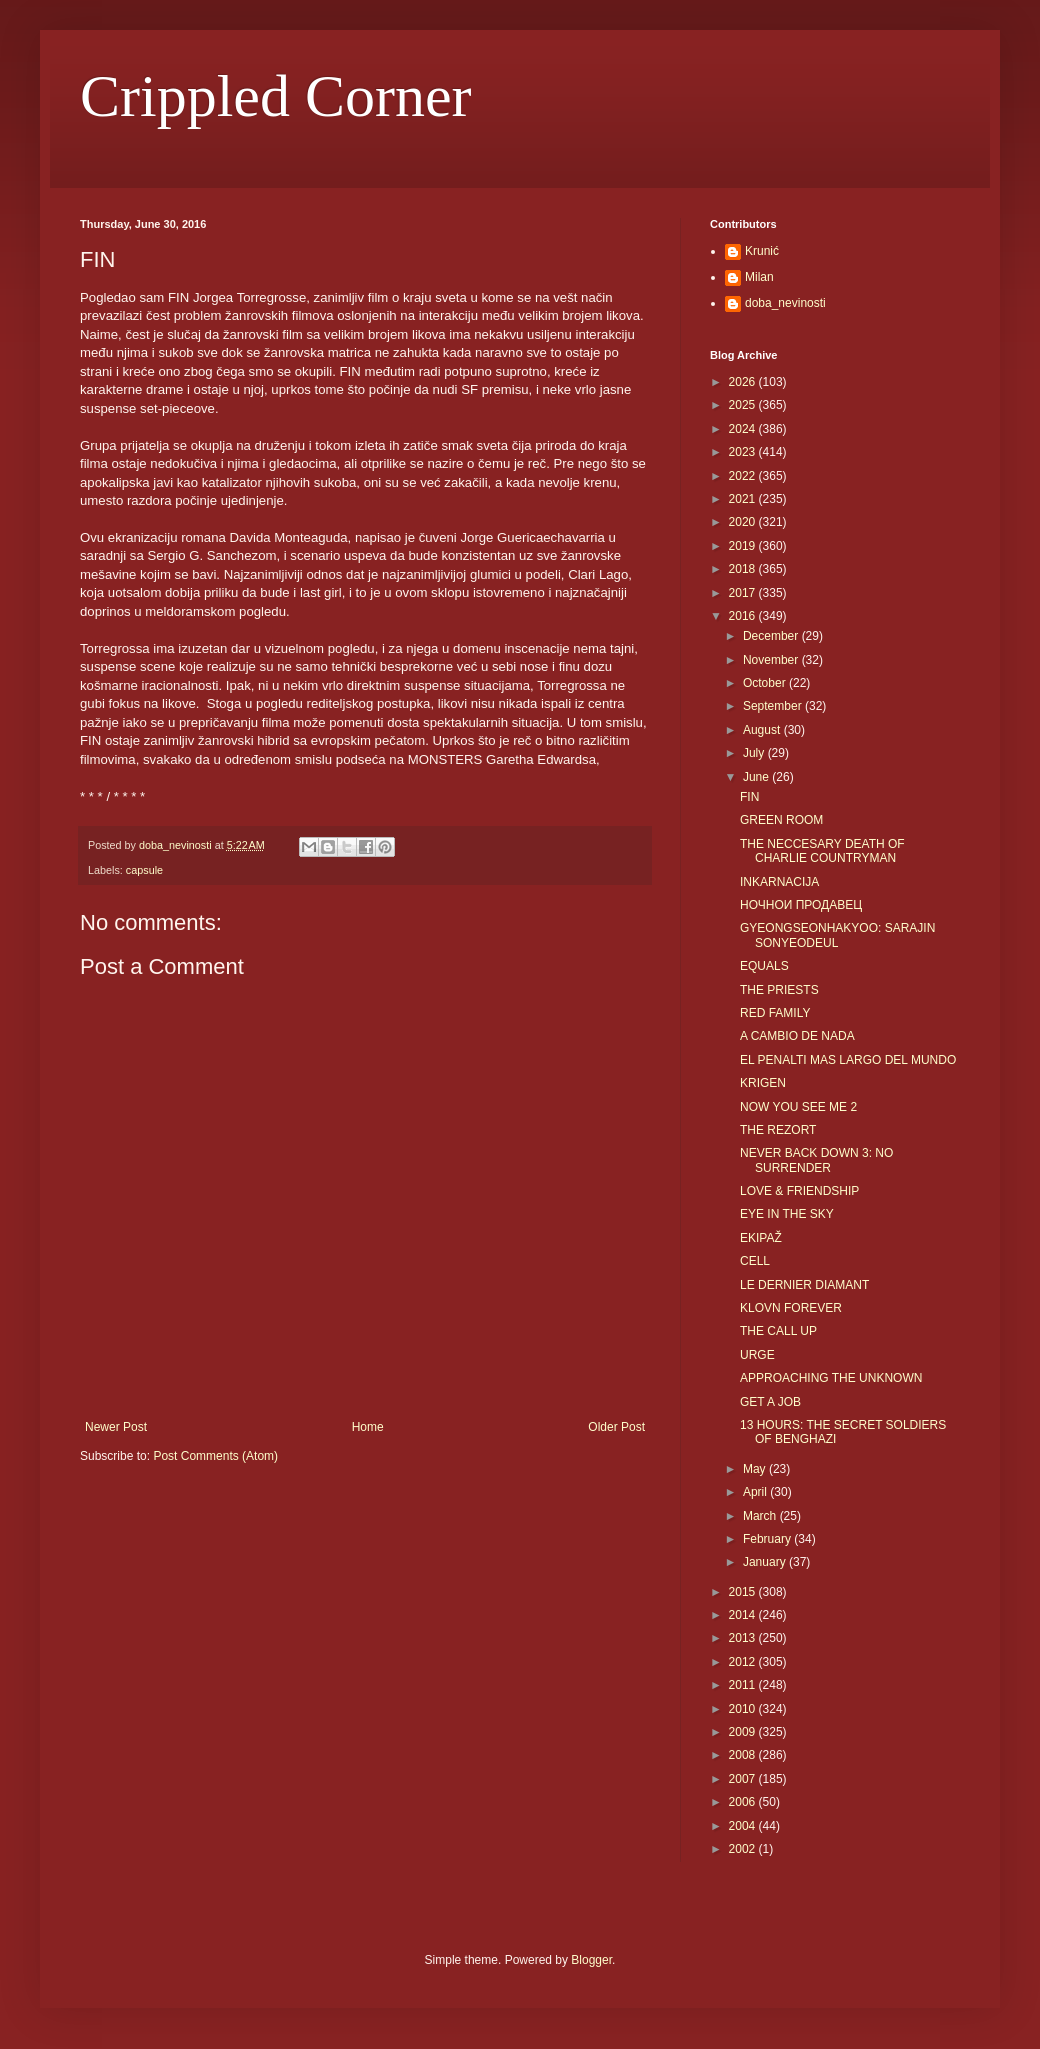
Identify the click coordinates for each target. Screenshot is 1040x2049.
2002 (744, 1849)
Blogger (591, 1960)
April (756, 1492)
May (756, 1469)
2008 (744, 1755)
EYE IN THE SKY (787, 1214)
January (766, 1562)
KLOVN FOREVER (791, 1308)
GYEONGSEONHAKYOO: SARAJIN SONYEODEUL (837, 935)
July (755, 753)
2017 (744, 593)
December (772, 636)
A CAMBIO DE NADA (797, 1036)
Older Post (616, 1427)
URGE (757, 1355)
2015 (744, 1592)
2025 (744, 405)
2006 (744, 1802)
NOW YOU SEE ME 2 (798, 1107)
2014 (744, 1615)
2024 (744, 429)
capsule (144, 870)
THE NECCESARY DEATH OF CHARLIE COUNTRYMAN (822, 851)
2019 (744, 546)
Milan (759, 277)
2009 (744, 1732)
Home (368, 1427)
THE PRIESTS (779, 990)
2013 (744, 1638)
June (757, 777)
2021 (744, 499)
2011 (744, 1685)
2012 (744, 1662)
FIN (749, 797)
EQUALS (764, 966)
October (766, 683)
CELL (755, 1261)
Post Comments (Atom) (215, 1456)
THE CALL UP (778, 1331)
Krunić (762, 251)
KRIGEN (763, 1083)
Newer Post (116, 1427)
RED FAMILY (775, 1013)
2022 (744, 476)
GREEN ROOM (781, 820)
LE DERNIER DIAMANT (804, 1285)
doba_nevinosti (785, 303)
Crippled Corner (276, 96)
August (763, 730)
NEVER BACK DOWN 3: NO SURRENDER (816, 1160)
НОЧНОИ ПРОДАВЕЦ (801, 905)
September (774, 706)
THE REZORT (778, 1130)
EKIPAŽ (761, 1238)
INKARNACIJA (779, 882)
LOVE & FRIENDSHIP (799, 1191)
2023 (744, 452)
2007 (744, 1779)
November (772, 660)
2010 (744, 1709)
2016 (744, 616)
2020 (744, 522)
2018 (744, 569)
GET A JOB (770, 1402)
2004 (744, 1826)
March (761, 1516)
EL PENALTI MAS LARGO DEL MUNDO (848, 1060)
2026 (744, 382)
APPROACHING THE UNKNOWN (831, 1378)
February (768, 1539)
